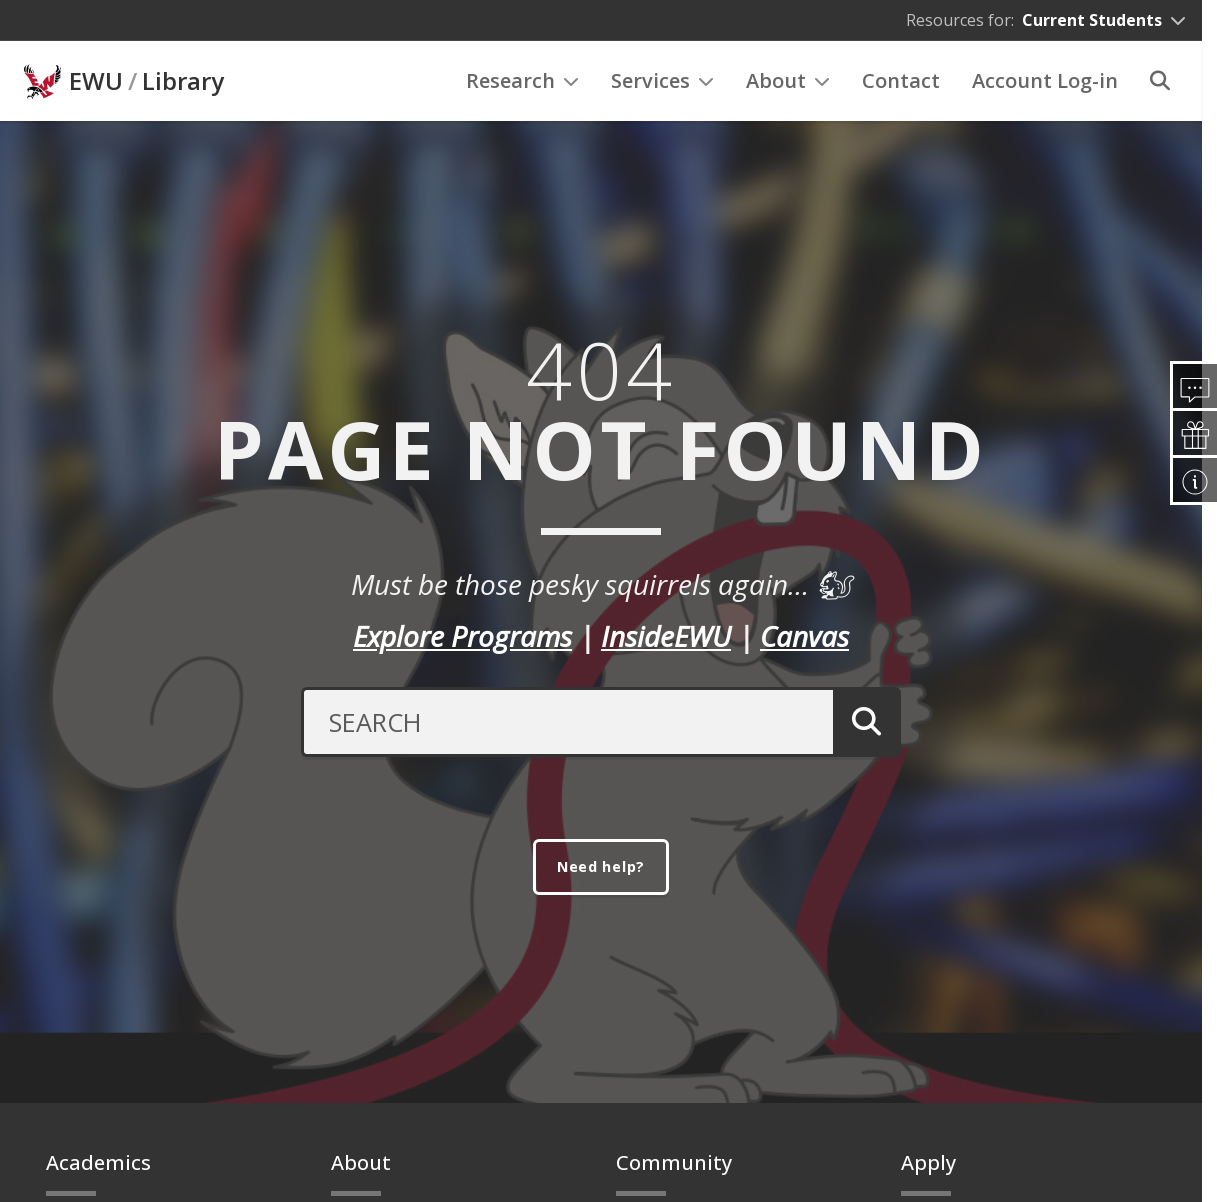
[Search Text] (562, 719)
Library (183, 81)
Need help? (601, 867)
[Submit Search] (862, 719)
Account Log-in (1045, 80)
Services (662, 80)
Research (522, 80)
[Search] (1160, 81)
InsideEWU (666, 633)
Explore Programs (462, 633)
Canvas (804, 633)
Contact (901, 80)
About (788, 80)
